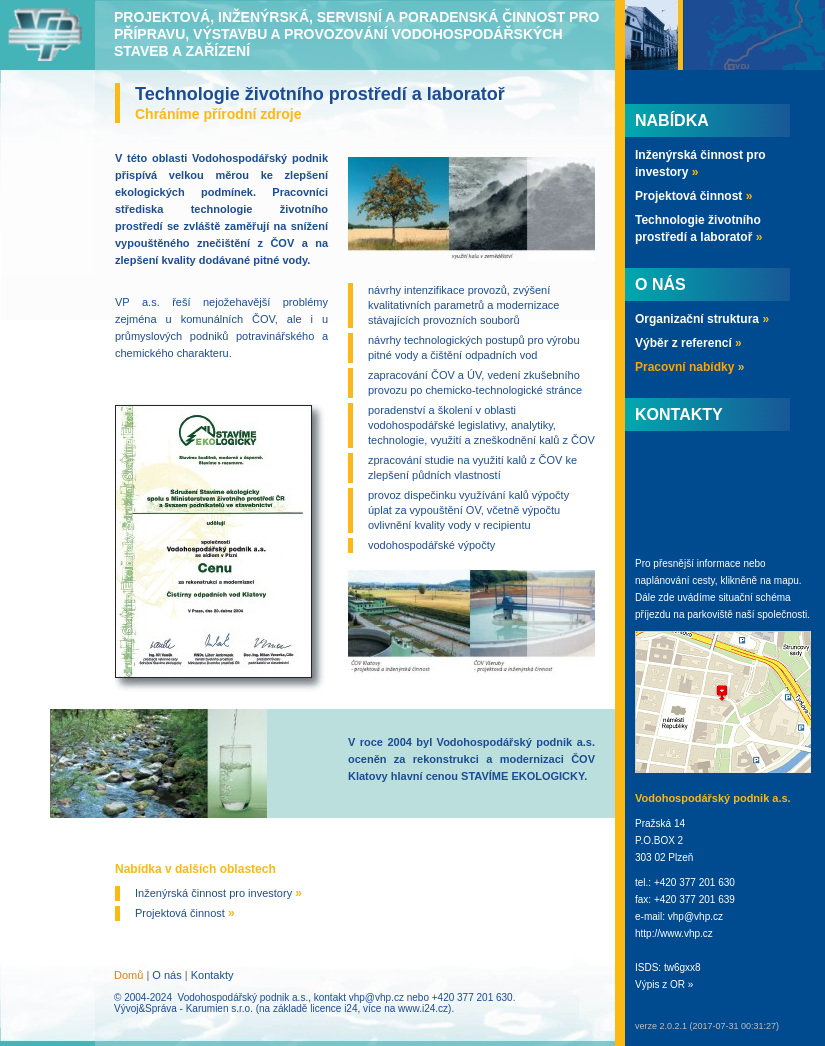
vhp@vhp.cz (376, 997)
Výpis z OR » (664, 984)
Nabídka (672, 120)
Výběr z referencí (688, 343)
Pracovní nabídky (689, 367)
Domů (128, 975)
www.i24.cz (423, 1008)
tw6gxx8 (682, 967)
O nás (166, 975)
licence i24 (333, 1008)
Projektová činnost (185, 913)
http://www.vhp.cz (674, 933)
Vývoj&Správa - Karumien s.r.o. (183, 1008)
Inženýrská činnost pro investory (218, 893)
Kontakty (212, 975)
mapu (786, 580)
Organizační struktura (702, 319)
